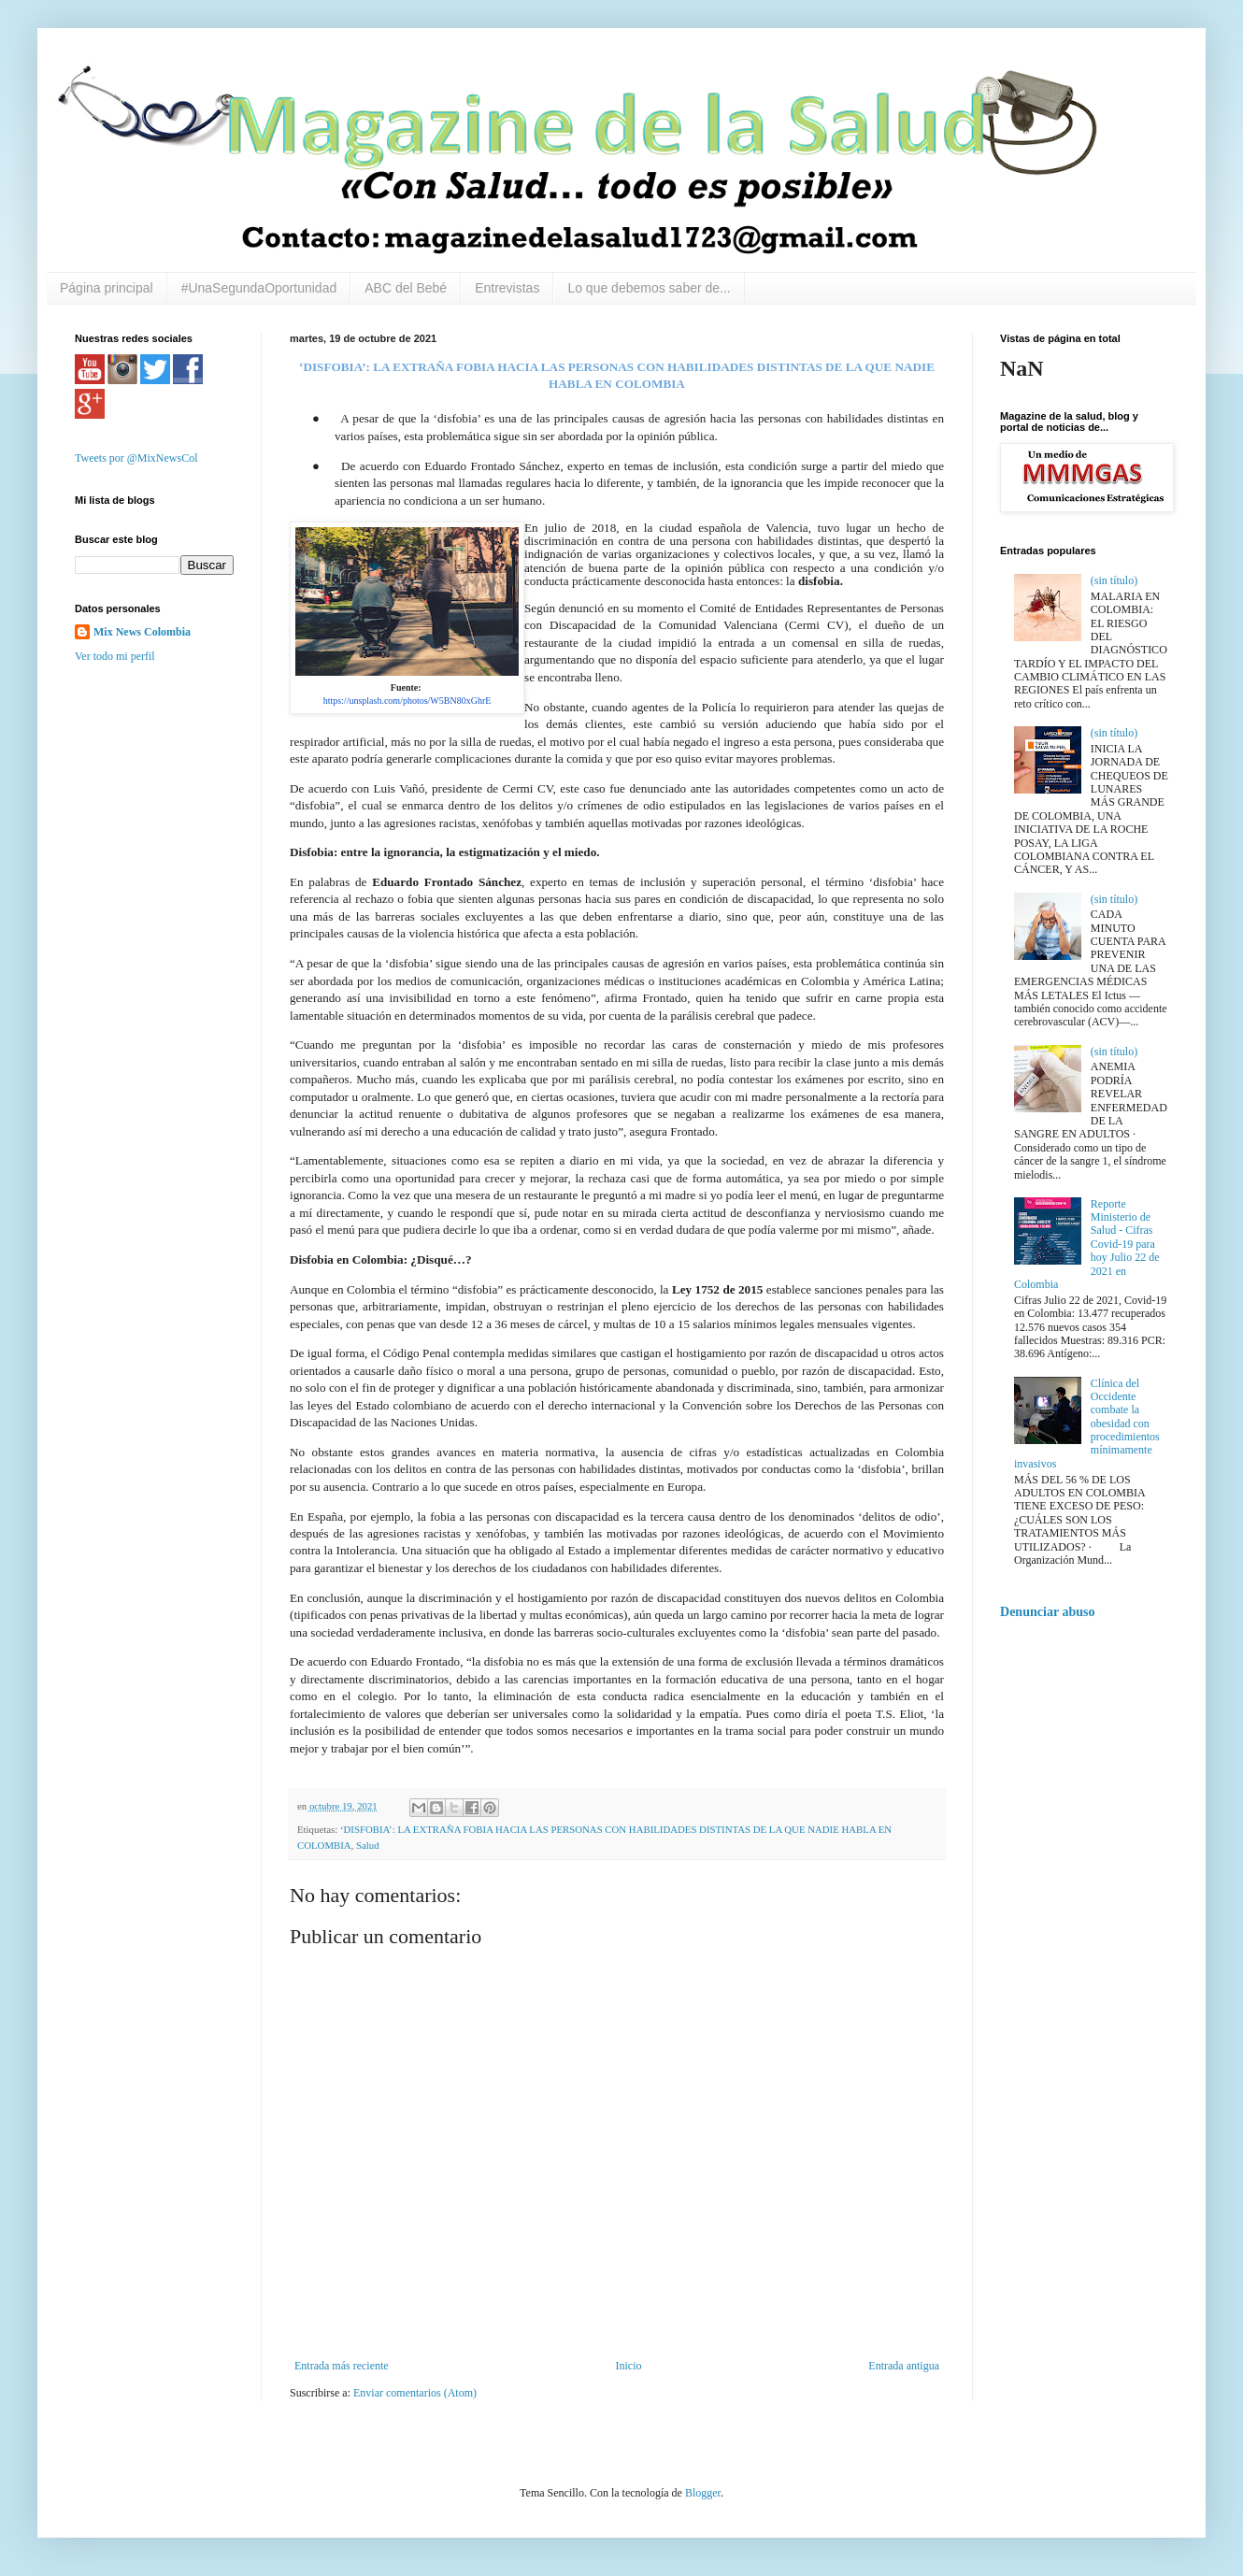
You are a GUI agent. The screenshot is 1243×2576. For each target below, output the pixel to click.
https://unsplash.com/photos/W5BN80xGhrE (407, 700)
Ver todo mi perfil (115, 656)
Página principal (106, 287)
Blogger (703, 2492)
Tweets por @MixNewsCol (136, 458)
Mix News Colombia (142, 631)
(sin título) (1114, 580)
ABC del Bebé (405, 287)
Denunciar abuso (1047, 1611)
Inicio (628, 2365)
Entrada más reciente (341, 2365)
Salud (367, 1845)
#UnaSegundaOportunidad (259, 287)
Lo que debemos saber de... (648, 287)
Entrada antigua (903, 2365)
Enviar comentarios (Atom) (415, 2392)
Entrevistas (507, 287)
